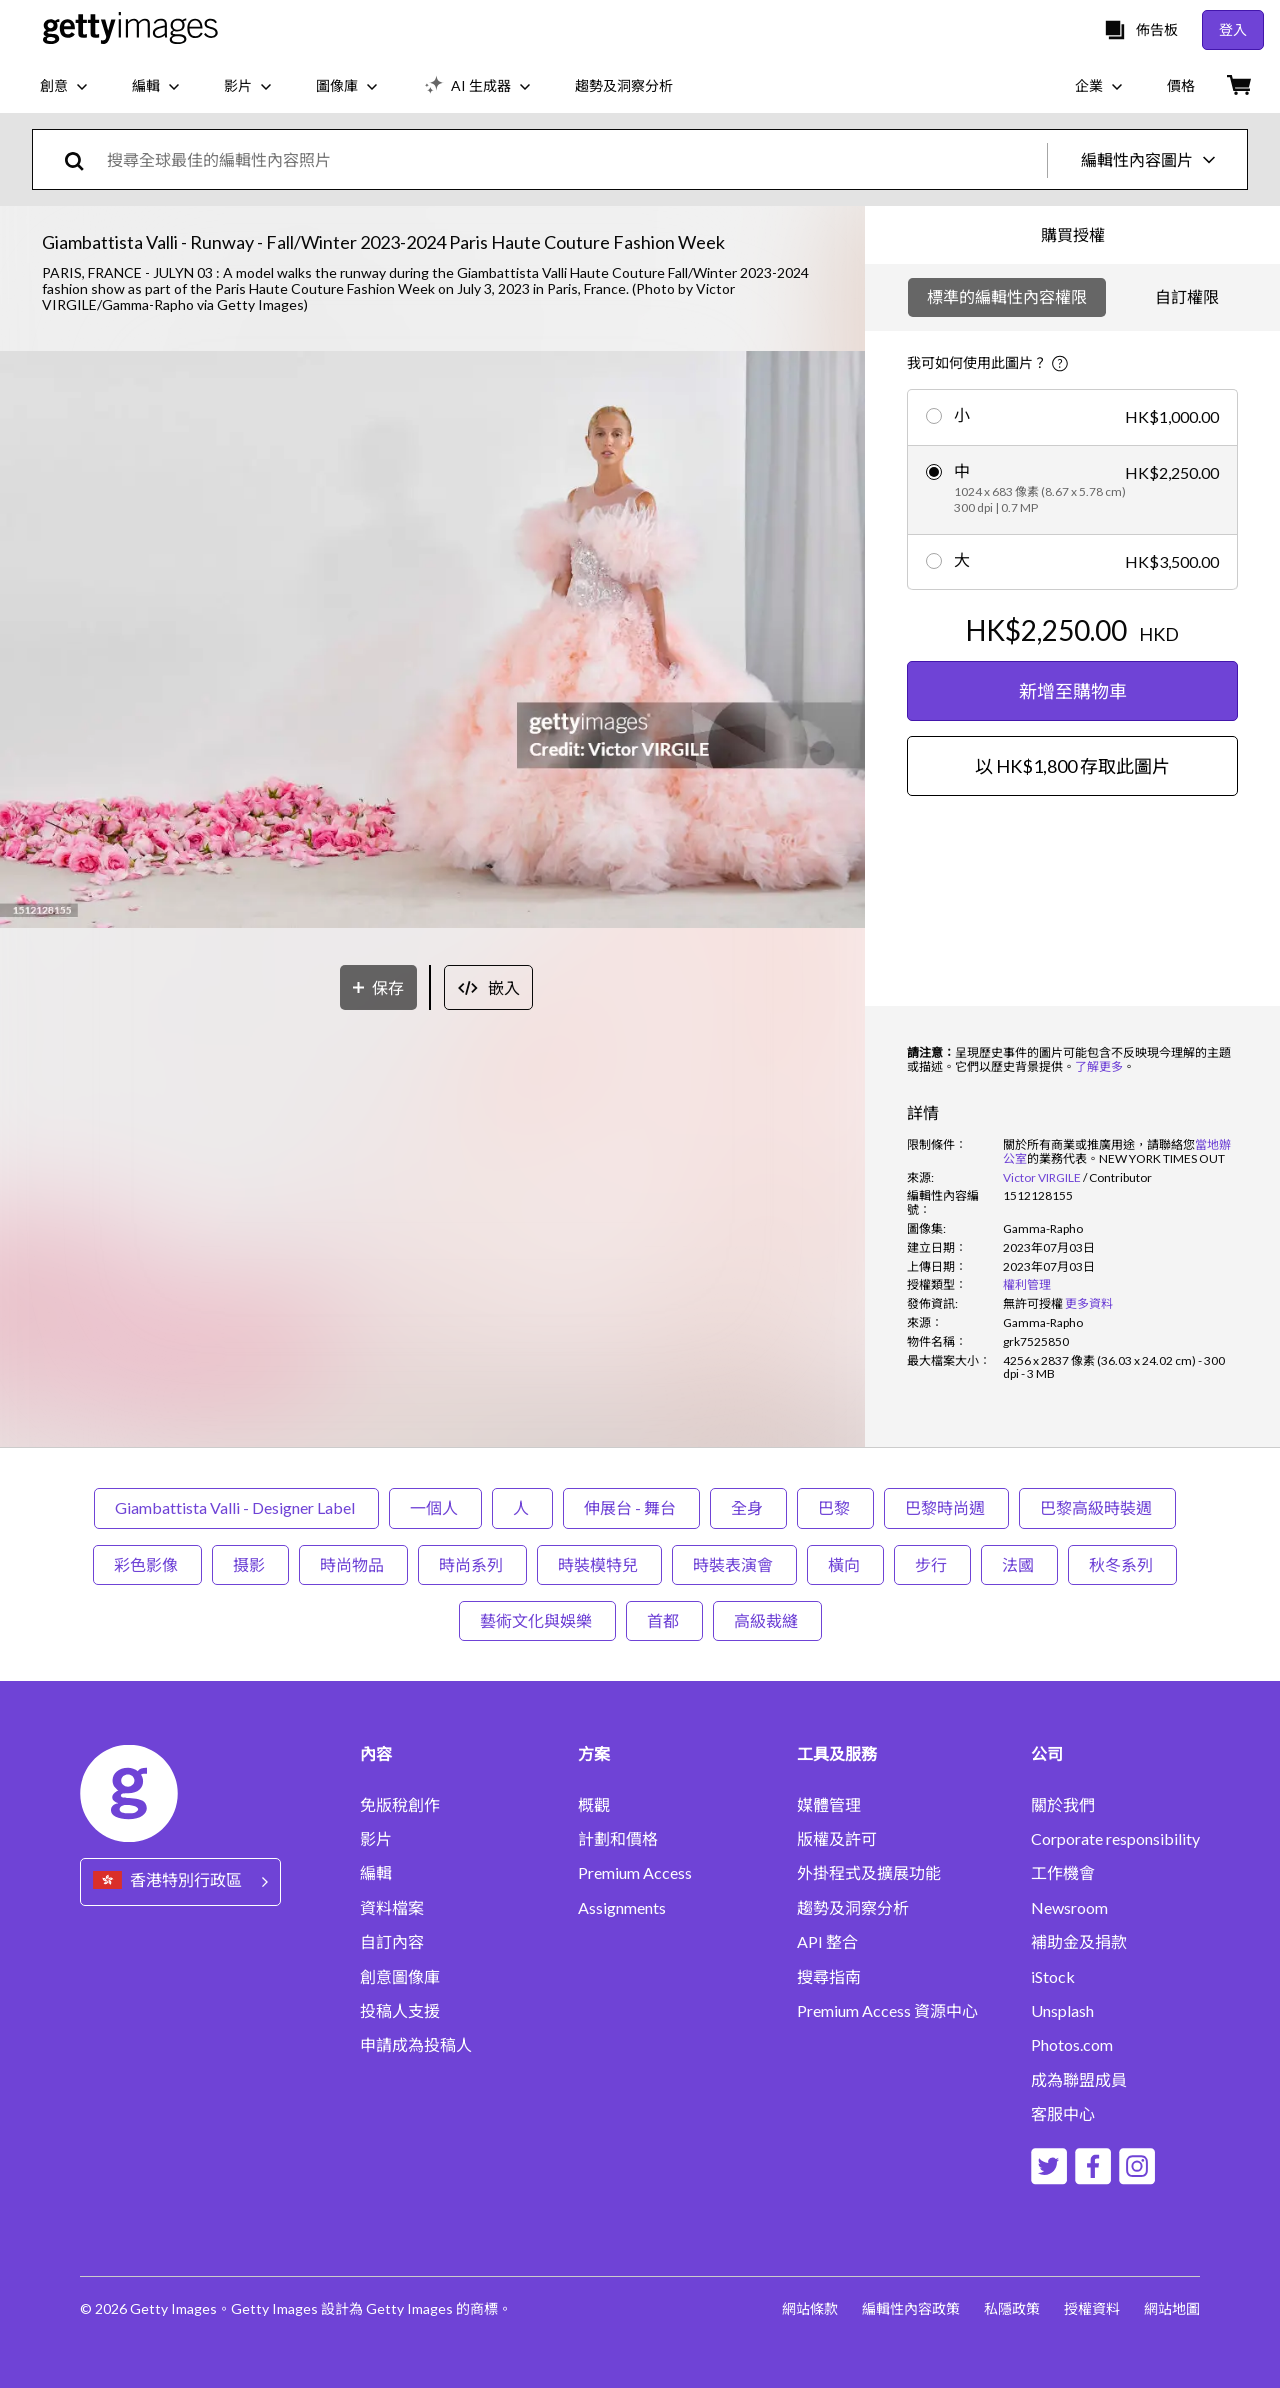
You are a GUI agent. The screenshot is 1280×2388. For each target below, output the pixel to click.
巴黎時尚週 (946, 1507)
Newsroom (1069, 1908)
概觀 (594, 1805)
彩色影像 (147, 1564)
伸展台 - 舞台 (631, 1507)
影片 (376, 1839)
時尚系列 (472, 1564)
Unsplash (1062, 2011)
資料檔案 (392, 1908)
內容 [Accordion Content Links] (376, 1754)
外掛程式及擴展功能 (869, 1873)
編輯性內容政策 (911, 2308)
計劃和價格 (618, 1839)
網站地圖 (1172, 2308)
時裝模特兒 (599, 1564)
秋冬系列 (1122, 1564)
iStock (1053, 1977)
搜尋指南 (829, 1977)
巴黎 (835, 1507)
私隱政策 (1012, 2308)
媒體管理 (829, 1805)
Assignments (622, 1908)
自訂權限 (1187, 296)
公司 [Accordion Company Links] (1047, 1754)
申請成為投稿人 (416, 2045)
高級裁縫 (767, 1620)
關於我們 (1063, 1805)
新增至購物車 (1073, 691)
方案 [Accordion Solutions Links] (594, 1754)
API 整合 (827, 1942)
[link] (1033, 1303)
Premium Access (635, 1873)
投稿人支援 (400, 2011)
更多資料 (1089, 1303)
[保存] (378, 987)
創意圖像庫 (400, 1977)
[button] (432, 641)
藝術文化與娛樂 (537, 1620)
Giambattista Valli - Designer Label (236, 1507)
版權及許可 (837, 1839)
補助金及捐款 (1079, 1942)
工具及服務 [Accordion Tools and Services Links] (837, 1754)
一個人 (435, 1507)
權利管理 (1027, 1284)
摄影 (250, 1564)
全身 (748, 1507)
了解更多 (1099, 1066)
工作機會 (1063, 1873)
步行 (932, 1564)
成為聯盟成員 (1079, 2080)
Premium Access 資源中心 (887, 2011)
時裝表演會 (734, 1564)
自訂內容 (392, 1942)
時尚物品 (353, 1564)
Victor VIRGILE (1042, 1177)
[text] (573, 159)
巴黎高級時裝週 (1097, 1507)
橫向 (845, 1564)
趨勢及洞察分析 (853, 1908)
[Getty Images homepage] (130, 29)
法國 (1019, 1564)
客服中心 (1063, 2114)
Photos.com (1072, 2045)
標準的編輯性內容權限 (1007, 296)
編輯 (376, 1873)
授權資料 (1092, 2308)
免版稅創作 (400, 1805)
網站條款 (810, 2308)
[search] (82, 159)
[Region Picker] (180, 1881)
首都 (664, 1620)
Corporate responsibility (1115, 1839)
